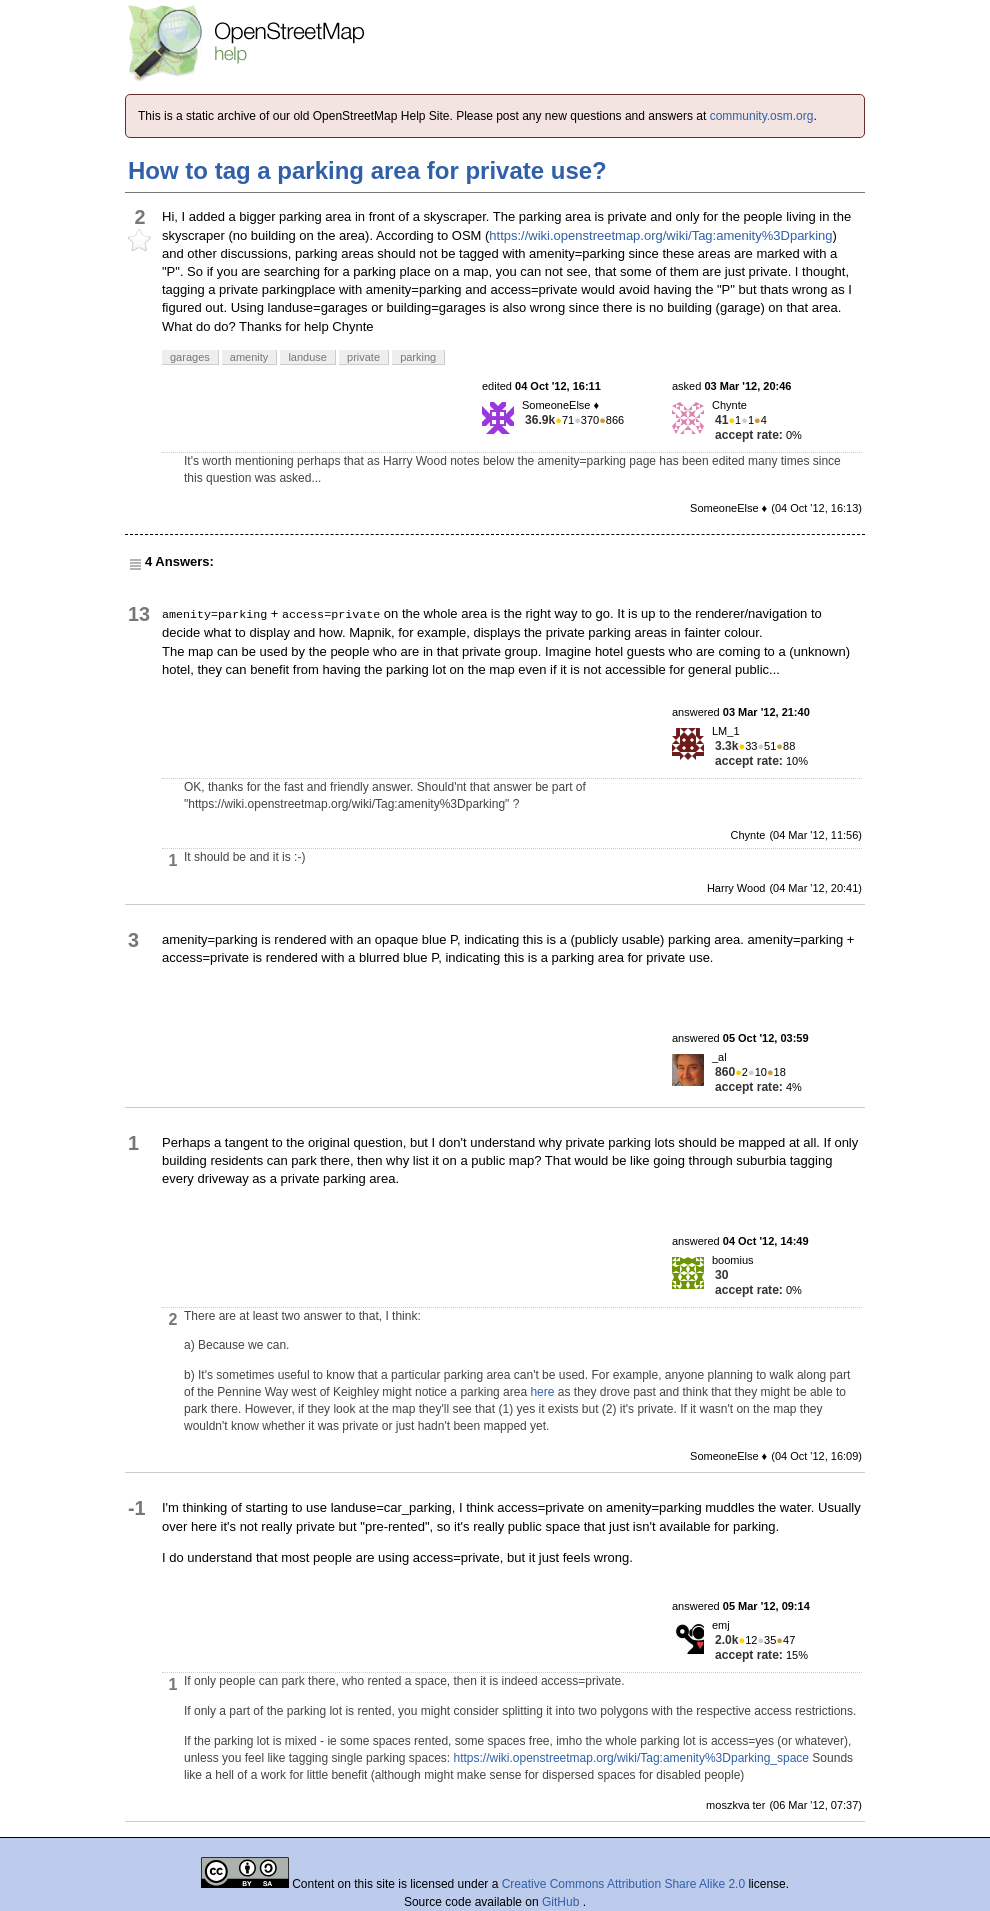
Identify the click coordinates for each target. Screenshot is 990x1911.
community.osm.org (762, 116)
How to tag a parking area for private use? (367, 170)
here (542, 1392)
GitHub (562, 1902)
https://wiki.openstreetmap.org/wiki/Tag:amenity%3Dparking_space (632, 1758)
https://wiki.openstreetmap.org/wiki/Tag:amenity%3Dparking (660, 235)
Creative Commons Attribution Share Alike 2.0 (623, 1884)
